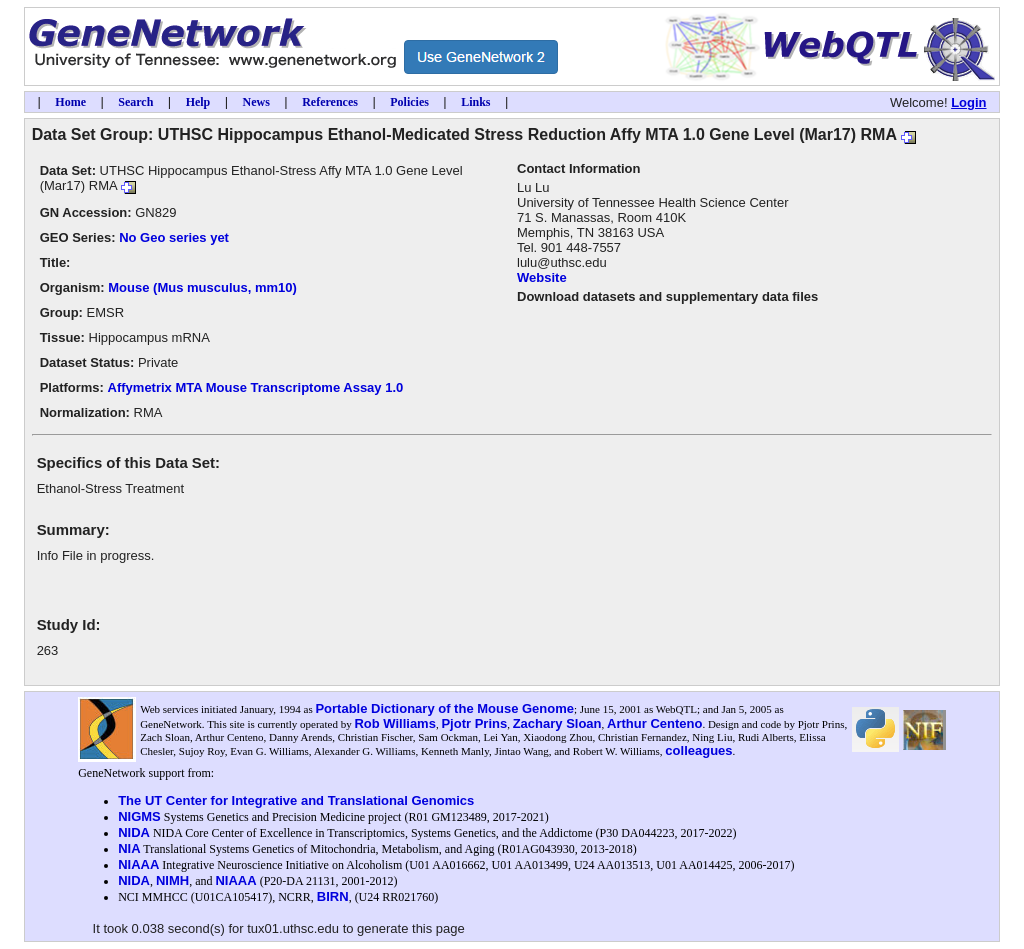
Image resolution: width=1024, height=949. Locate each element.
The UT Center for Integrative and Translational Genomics (296, 800)
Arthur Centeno (654, 723)
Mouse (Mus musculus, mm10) (202, 287)
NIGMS (139, 816)
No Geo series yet (174, 237)
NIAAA (138, 864)
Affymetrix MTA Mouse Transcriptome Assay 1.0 (256, 387)
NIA (129, 848)
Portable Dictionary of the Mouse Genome (444, 708)
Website (542, 277)
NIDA (134, 832)
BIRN (333, 896)
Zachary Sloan (557, 723)
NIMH (172, 880)
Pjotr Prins (474, 723)
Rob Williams (395, 723)
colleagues (698, 750)
